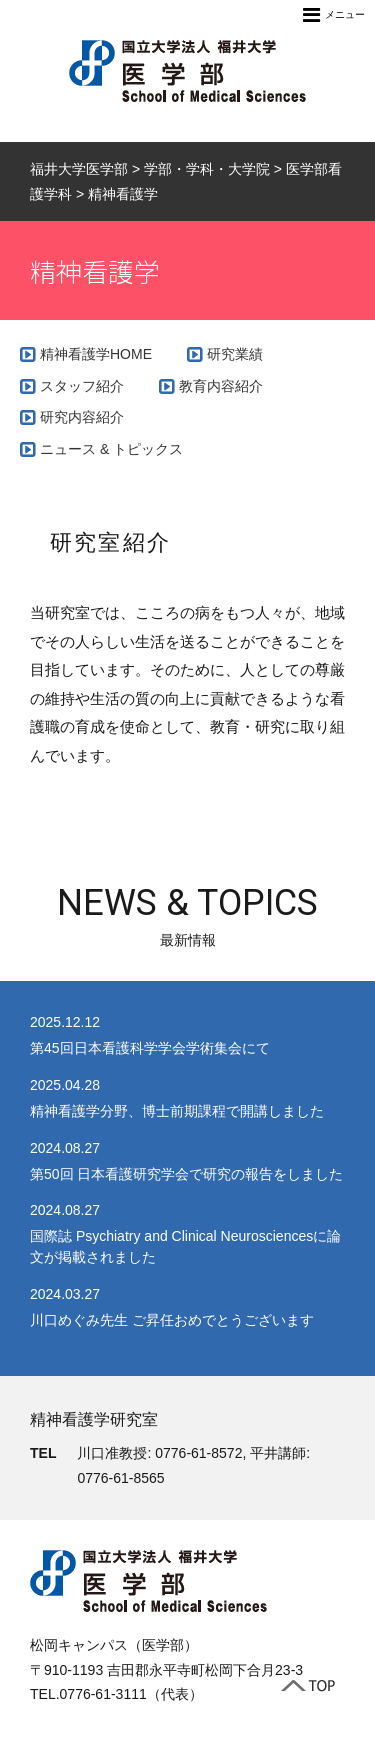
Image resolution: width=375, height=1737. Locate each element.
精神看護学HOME (96, 354)
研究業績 (235, 354)
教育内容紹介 (221, 386)
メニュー (334, 15)
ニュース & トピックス (111, 449)
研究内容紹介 (82, 417)
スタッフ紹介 (82, 386)
